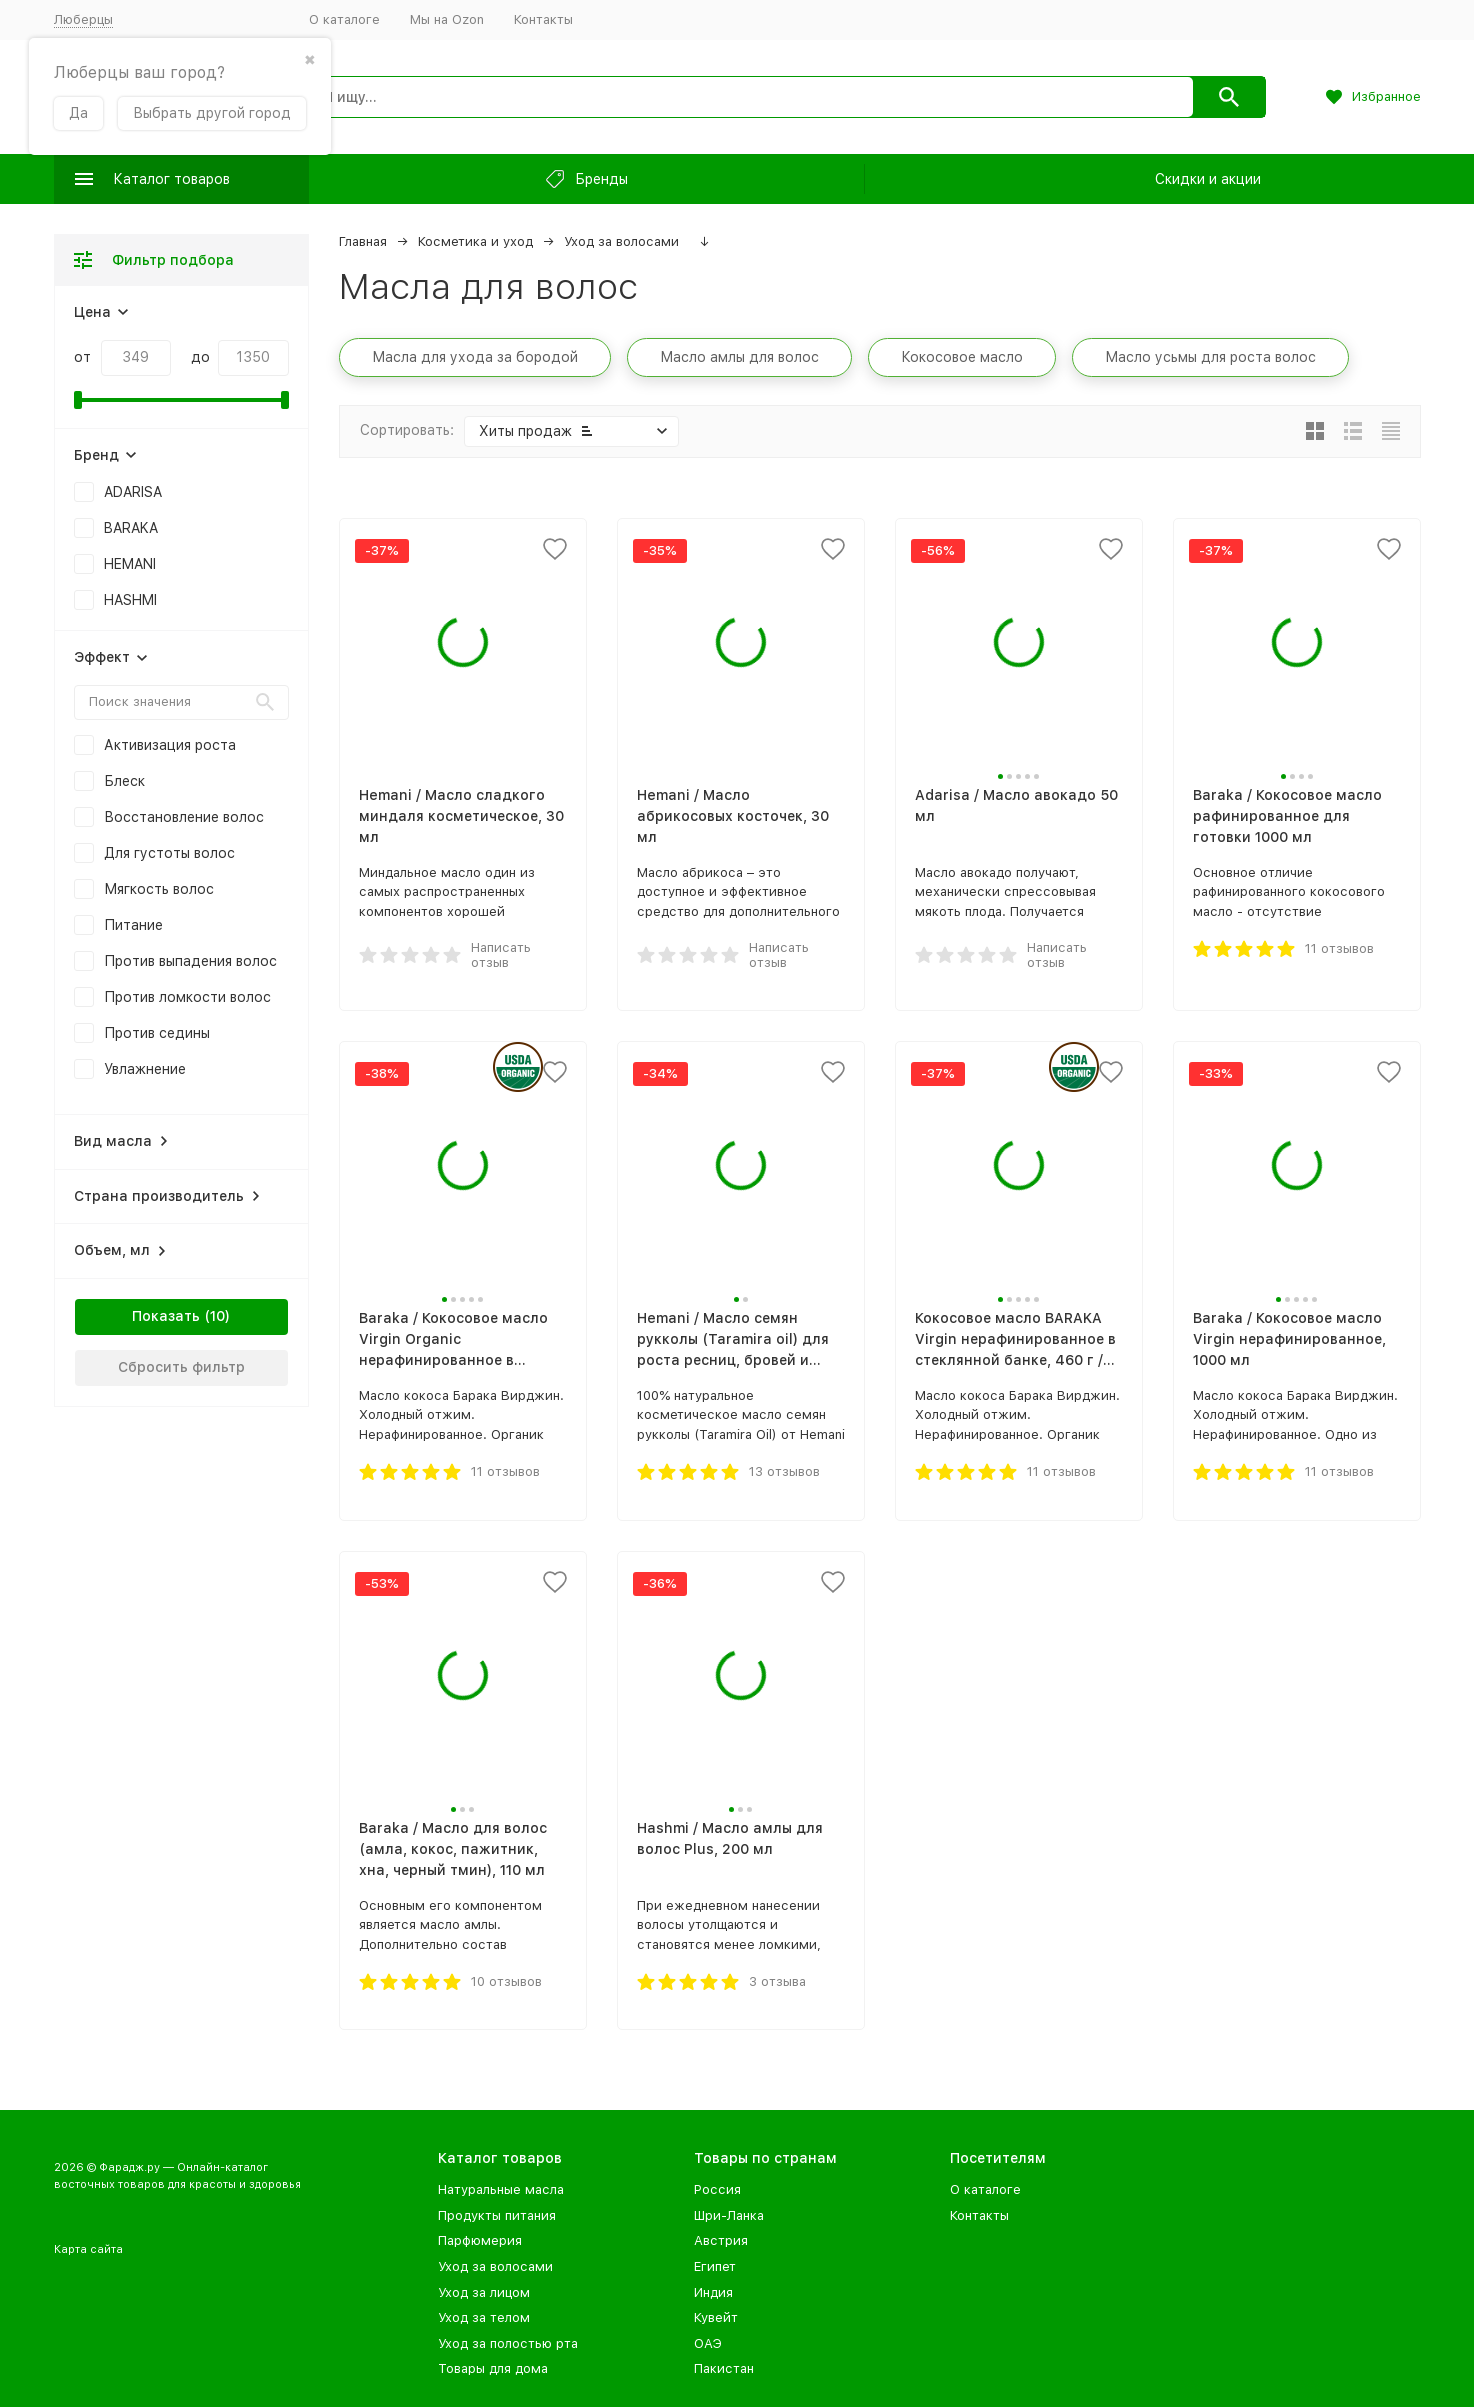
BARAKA (131, 528)
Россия (717, 2189)
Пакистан (724, 2368)
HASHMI (130, 600)
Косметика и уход (475, 241)
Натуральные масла (501, 2189)
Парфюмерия (480, 2240)
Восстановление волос (184, 817)
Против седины (157, 1033)
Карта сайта (88, 2249)
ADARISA (133, 492)
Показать (166, 1316)
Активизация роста (170, 745)
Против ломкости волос (187, 997)
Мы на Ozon (447, 19)
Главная (363, 241)
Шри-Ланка (729, 2215)
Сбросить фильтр (181, 1367)
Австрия (721, 2240)
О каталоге (344, 19)
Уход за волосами (621, 241)
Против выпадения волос (190, 961)
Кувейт (716, 2317)
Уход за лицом (484, 2292)
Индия (713, 2292)
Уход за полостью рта (508, 2343)
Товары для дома (493, 2368)
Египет (715, 2266)
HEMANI (130, 564)
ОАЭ (708, 2343)
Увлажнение (145, 1069)
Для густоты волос (169, 853)
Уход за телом (484, 2317)
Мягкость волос (159, 889)
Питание (133, 925)
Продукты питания (497, 2215)
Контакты (543, 19)
